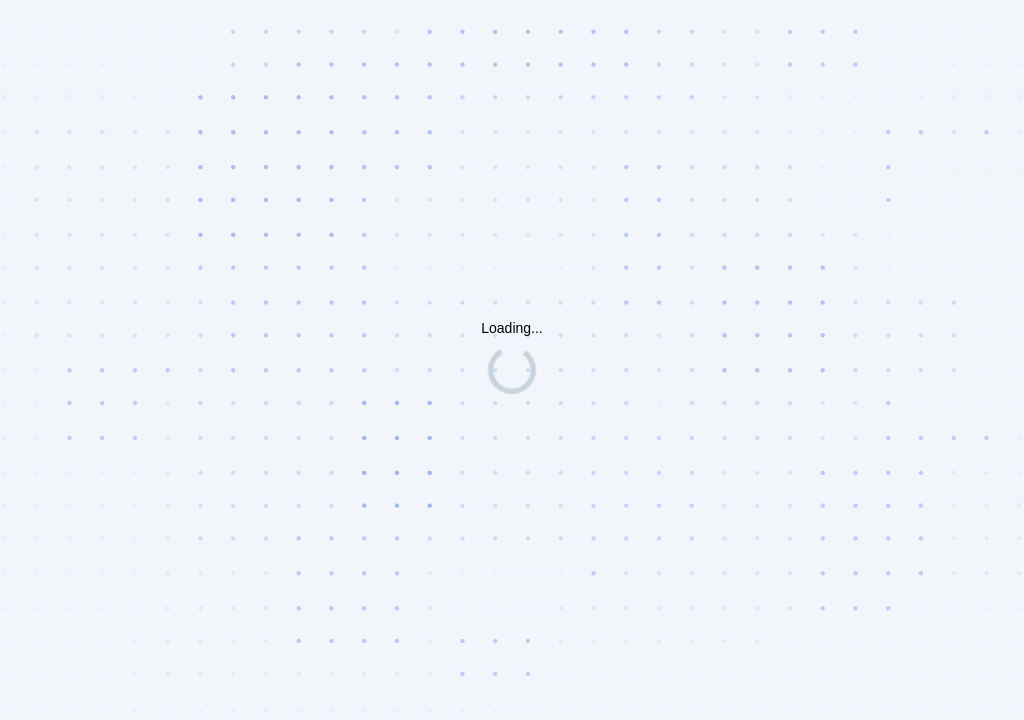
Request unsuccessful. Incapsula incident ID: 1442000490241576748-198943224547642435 (512, 360)
